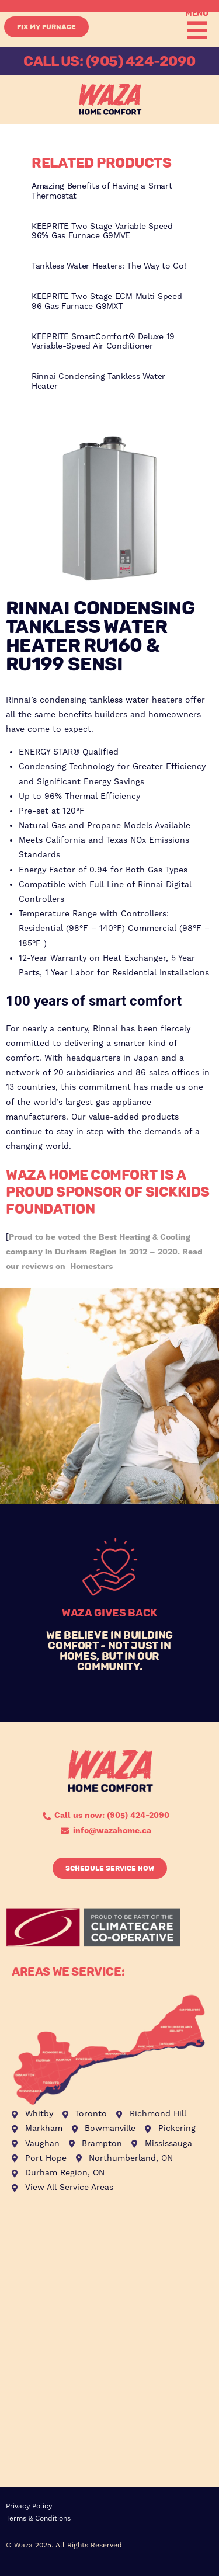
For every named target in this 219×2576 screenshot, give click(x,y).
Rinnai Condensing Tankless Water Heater (98, 381)
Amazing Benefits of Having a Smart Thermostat (102, 191)
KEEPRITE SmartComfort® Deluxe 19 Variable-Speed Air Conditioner (103, 342)
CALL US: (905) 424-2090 (109, 61)
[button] (194, 30)
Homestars (91, 1266)
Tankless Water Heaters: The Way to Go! (109, 266)
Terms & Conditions (38, 2518)
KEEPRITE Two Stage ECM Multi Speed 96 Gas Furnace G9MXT (107, 301)
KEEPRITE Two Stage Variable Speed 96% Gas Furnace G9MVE (102, 231)
